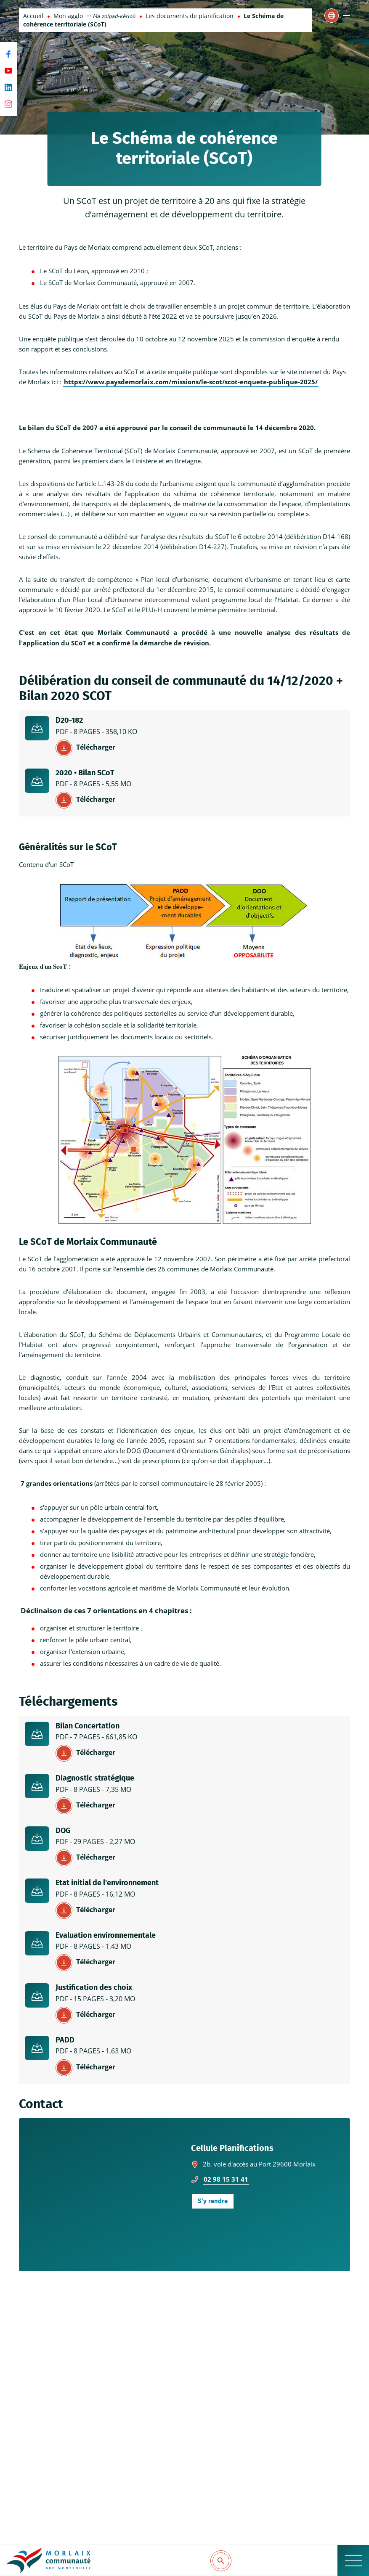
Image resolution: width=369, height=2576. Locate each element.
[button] (331, 15)
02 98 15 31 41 (226, 2178)
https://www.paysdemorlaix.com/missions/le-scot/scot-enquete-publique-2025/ (191, 382)
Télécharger (94, 747)
